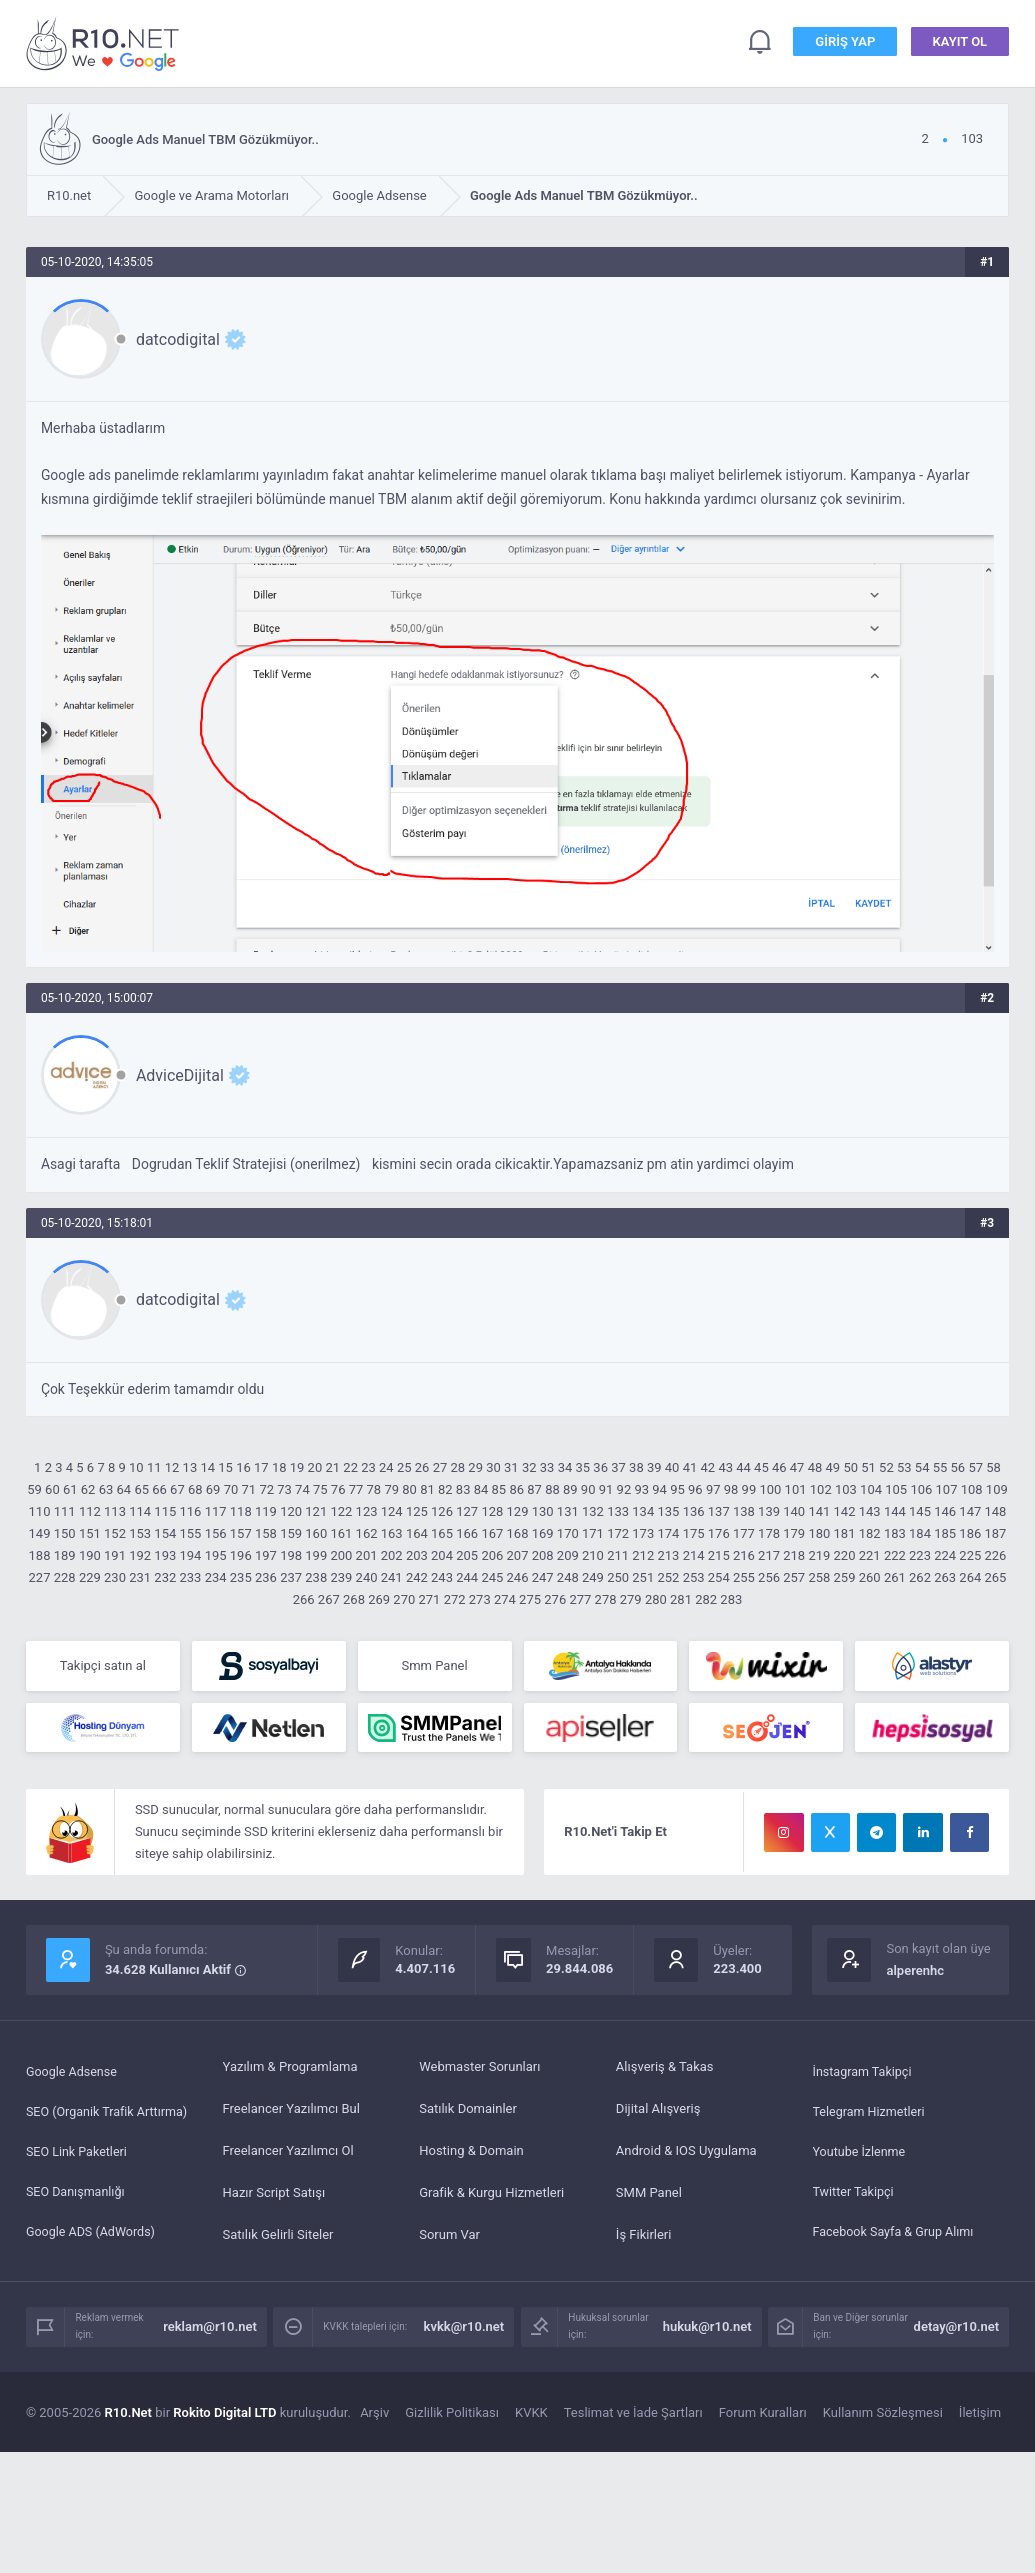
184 (920, 1533)
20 (315, 1467)
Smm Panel (434, 1666)
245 (492, 1577)
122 (341, 1511)
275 (530, 1599)
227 (40, 1577)
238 (316, 1577)
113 (115, 1511)
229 (90, 1577)
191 (115, 1555)
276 (555, 1599)
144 (895, 1511)
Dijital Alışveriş (658, 2113)
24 (386, 1467)
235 (241, 1577)
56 (958, 1467)
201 (367, 1555)
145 (920, 1511)
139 (769, 1511)
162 (367, 1533)
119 (266, 1511)
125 (417, 1511)
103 (846, 1489)
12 (172, 1467)
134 (643, 1511)
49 (833, 1467)
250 (618, 1577)
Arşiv (374, 2417)
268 (354, 1599)
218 (794, 1555)
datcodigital (178, 339)
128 (492, 1511)
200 (341, 1555)
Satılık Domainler (468, 2113)
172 (618, 1533)
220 (845, 1555)
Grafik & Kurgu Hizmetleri (491, 2197)
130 (543, 1511)
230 (115, 1577)
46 (779, 1467)
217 (769, 1555)
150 (65, 1533)
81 (427, 1489)
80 (409, 1489)
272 (455, 1599)
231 (140, 1577)
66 (159, 1489)
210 (593, 1555)
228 (65, 1577)
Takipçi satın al (103, 1666)
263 (945, 1577)
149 (40, 1533)
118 (241, 1511)
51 (868, 1467)
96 (695, 1489)
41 (690, 1467)
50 (850, 1467)
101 (796, 1489)
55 (940, 1467)
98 (731, 1489)
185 (945, 1533)
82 (445, 1489)
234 (216, 1577)
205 (467, 1555)
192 (140, 1555)
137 (719, 1511)
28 (457, 1467)
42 (708, 1467)
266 (304, 1599)
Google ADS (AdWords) (93, 2239)
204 (442, 1555)
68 (195, 1489)
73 (284, 1489)
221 (870, 1555)
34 (565, 1467)
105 (896, 1489)
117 (216, 1511)
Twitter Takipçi (855, 2197)
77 (356, 1489)
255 (744, 1577)
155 (191, 1533)
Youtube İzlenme (861, 2155)
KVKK (531, 2417)
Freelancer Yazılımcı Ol (288, 2155)
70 (231, 1489)
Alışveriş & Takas (665, 2071)
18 (279, 1467)
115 (165, 1511)
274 (505, 1599)
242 (417, 1577)
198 (291, 1555)
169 (543, 1533)
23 (368, 1467)
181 (845, 1533)
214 (694, 1555)
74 (302, 1489)
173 (643, 1533)
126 (442, 1511)
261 (895, 1577)
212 (643, 1555)
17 (261, 1467)
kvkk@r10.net (464, 2331)
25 (404, 1467)
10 (136, 1467)
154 (165, 1533)
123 (367, 1511)
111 (65, 1511)
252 (668, 1577)
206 (492, 1555)
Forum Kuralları (763, 2417)
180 (819, 1533)
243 (442, 1577)
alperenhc (915, 1975)
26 (422, 1467)
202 (392, 1555)
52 (886, 1467)
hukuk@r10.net (707, 2331)
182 (870, 1533)
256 (769, 1577)
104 (871, 1489)
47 (797, 1467)
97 (713, 1489)
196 (241, 1555)
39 (654, 1467)
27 (440, 1467)
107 (947, 1489)
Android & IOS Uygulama (686, 2155)
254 (719, 1577)
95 (677, 1489)
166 (467, 1533)
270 (404, 1599)
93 (641, 1489)
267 (329, 1599)
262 (920, 1577)
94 (659, 1489)
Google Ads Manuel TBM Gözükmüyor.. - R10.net (106, 43)
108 (972, 1489)
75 (320, 1489)
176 (719, 1533)
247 (543, 1577)
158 (266, 1533)
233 (191, 1577)
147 (970, 1511)
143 (870, 1511)
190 (90, 1555)
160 (316, 1533)
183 (895, 1533)
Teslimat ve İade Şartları (633, 2417)
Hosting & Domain (471, 2155)
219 (819, 1555)
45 (761, 1467)
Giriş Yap (845, 43)
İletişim (980, 2417)
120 (291, 1511)
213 (668, 1555)
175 (694, 1533)
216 (744, 1555)
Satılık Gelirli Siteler (278, 2239)
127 (467, 1511)
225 (970, 1555)
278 (606, 1599)
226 (996, 1555)
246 (518, 1577)
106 (921, 1489)
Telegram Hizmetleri (871, 2113)
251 (643, 1577)
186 (970, 1533)
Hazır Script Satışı (274, 2197)
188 (40, 1555)
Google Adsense (73, 2071)
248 (568, 1577)
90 (588, 1489)
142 (845, 1511)
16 (243, 1467)
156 (216, 1533)
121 (316, 1511)
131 (568, 1511)
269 (379, 1599)
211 (618, 1555)
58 (993, 1467)
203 (417, 1555)
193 (165, 1555)
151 (90, 1533)
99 (749, 1489)
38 (636, 1467)
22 (350, 1467)
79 (391, 1489)
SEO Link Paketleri (78, 2155)
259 (845, 1577)
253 (694, 1577)
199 (316, 1555)
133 (618, 1511)
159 (291, 1533)
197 (266, 1555)
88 (552, 1489)
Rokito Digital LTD (224, 2417)
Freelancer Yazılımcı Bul (291, 2113)
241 (392, 1577)
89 (570, 1489)
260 (870, 1577)
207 (518, 1555)
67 (177, 1489)
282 (706, 1599)
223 (920, 1555)
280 (656, 1599)
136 (694, 1511)
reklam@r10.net (210, 2331)
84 (481, 1489)
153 (140, 1533)
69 (213, 1489)
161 (341, 1533)
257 (794, 1577)
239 (341, 1577)
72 (266, 1489)
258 (819, 1577)
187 (996, 1533)
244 (467, 1577)
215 (719, 1555)
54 (922, 1467)
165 (442, 1533)
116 (191, 1511)
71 (249, 1489)
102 (821, 1489)
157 (241, 1533)
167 (492, 1533)
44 (743, 1467)
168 (518, 1533)
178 (769, 1533)
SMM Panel (649, 2197)
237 (291, 1577)
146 (945, 1511)
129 (518, 1511)
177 (744, 1533)
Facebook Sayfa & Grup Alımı (896, 2239)
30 (493, 1467)
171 (593, 1533)
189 (65, 1555)
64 (124, 1489)
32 (529, 1467)
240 (367, 1577)
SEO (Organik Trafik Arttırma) (110, 2113)
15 (225, 1467)
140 (794, 1511)
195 (216, 1555)
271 (429, 1599)
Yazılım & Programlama (290, 2071)
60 (52, 1489)
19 (297, 1467)
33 (547, 1467)
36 (600, 1467)
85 (499, 1489)
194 (191, 1555)
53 (904, 1467)
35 (583, 1467)
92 (624, 1489)
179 (794, 1533)
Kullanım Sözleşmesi (883, 2417)
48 (815, 1467)
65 (141, 1489)
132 (593, 1511)
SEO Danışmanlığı (77, 2197)
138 (744, 1511)
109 (997, 1489)
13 (190, 1467)
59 (34, 1489)
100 (770, 1489)
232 (165, 1577)
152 (115, 1533)
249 (593, 1577)
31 (511, 1467)
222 (895, 1555)
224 (945, 1555)
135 (668, 1511)
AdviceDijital (180, 1075)
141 (819, 1511)
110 (40, 1511)
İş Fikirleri (644, 2239)
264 (970, 1577)
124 (392, 1511)
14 (207, 1467)
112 (90, 1511)
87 (534, 1489)
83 (463, 1489)
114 (140, 1511)
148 (996, 1511)
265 (996, 1577)
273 (480, 1599)
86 (516, 1489)
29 (475, 1467)
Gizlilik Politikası (452, 2417)
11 (154, 1467)
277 (580, 1599)
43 (725, 1467)
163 (392, 1533)
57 (975, 1467)
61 (70, 1489)
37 (618, 1467)
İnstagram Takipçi (864, 2071)
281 (681, 1599)
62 (88, 1489)
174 (668, 1533)
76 (338, 1489)
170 (568, 1533)
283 (731, 1599)
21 (332, 1467)
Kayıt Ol (960, 43)
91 (606, 1489)
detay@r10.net (957, 2331)
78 (374, 1489)
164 (417, 1533)
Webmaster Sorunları (479, 2071)
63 (106, 1489)
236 (266, 1577)
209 (568, 1555)
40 (672, 1467)
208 (543, 1555)
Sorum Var (449, 2239)
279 (631, 1599)
